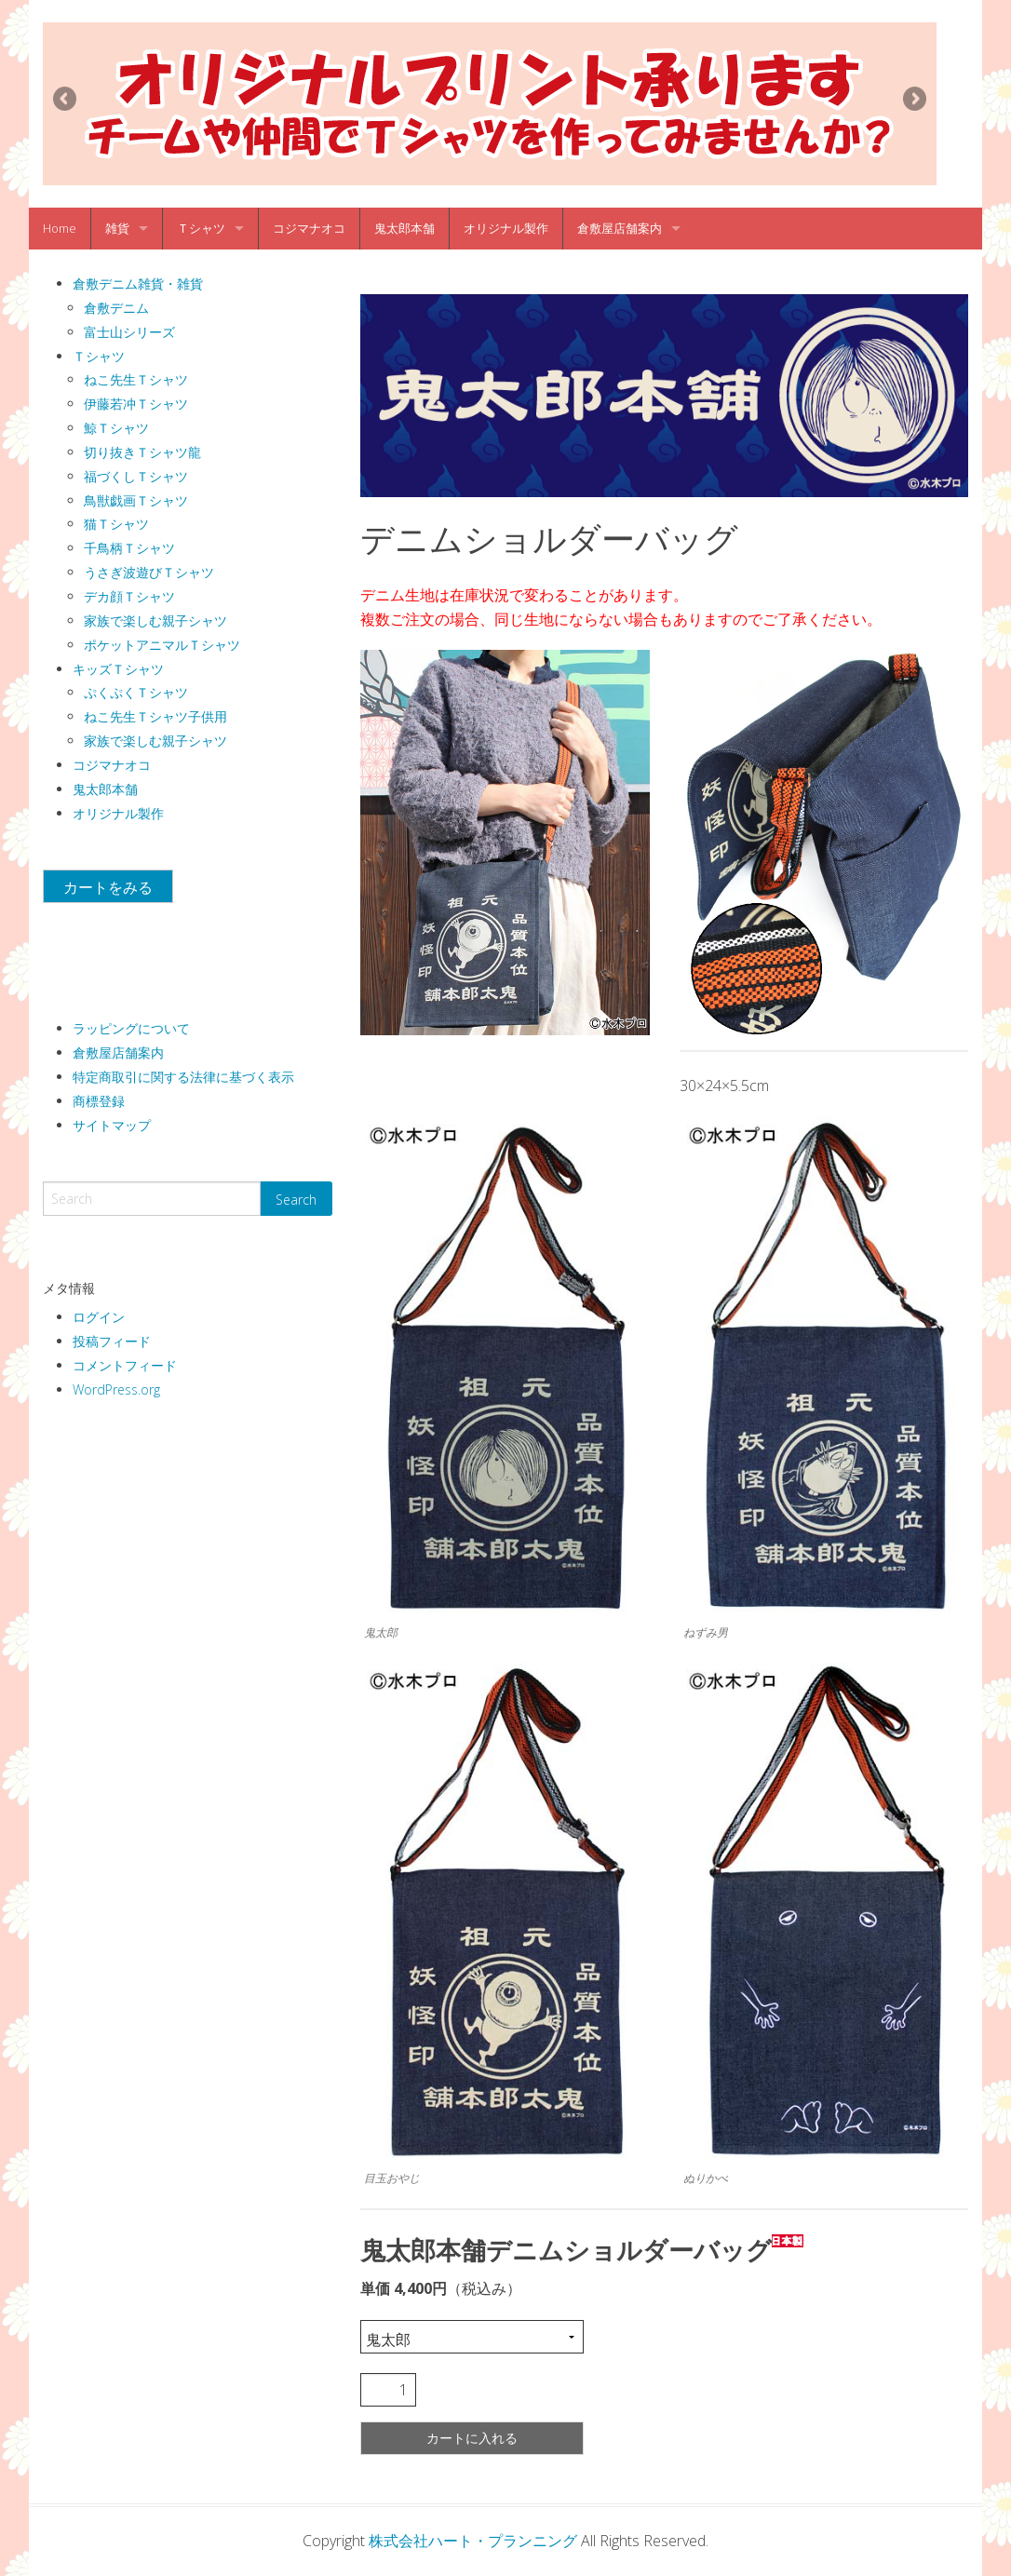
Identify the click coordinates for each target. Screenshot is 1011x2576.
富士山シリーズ (129, 332)
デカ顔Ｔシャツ (129, 596)
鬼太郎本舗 (404, 228)
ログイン (99, 1317)
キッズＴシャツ (118, 669)
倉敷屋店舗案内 (619, 228)
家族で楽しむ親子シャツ (155, 620)
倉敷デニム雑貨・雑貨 (138, 283)
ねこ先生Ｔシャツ (136, 379)
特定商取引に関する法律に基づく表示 (183, 1077)
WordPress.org (116, 1389)
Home (59, 228)
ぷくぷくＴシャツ (136, 692)
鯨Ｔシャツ (116, 428)
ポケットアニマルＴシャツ (162, 645)
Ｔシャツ (201, 228)
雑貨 (117, 228)
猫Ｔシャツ (116, 524)
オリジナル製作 (506, 228)
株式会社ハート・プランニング (473, 2540)
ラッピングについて (131, 1028)
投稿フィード (112, 1341)
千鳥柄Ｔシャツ (129, 548)
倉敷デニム (116, 308)
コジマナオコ (309, 228)
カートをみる (108, 887)
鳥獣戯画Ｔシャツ (136, 500)
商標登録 (99, 1101)
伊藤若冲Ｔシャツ (136, 403)
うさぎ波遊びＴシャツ (149, 572)
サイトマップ (112, 1125)
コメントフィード (125, 1365)
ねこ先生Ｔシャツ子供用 (155, 716)
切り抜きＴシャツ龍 (142, 452)
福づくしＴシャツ (136, 476)
